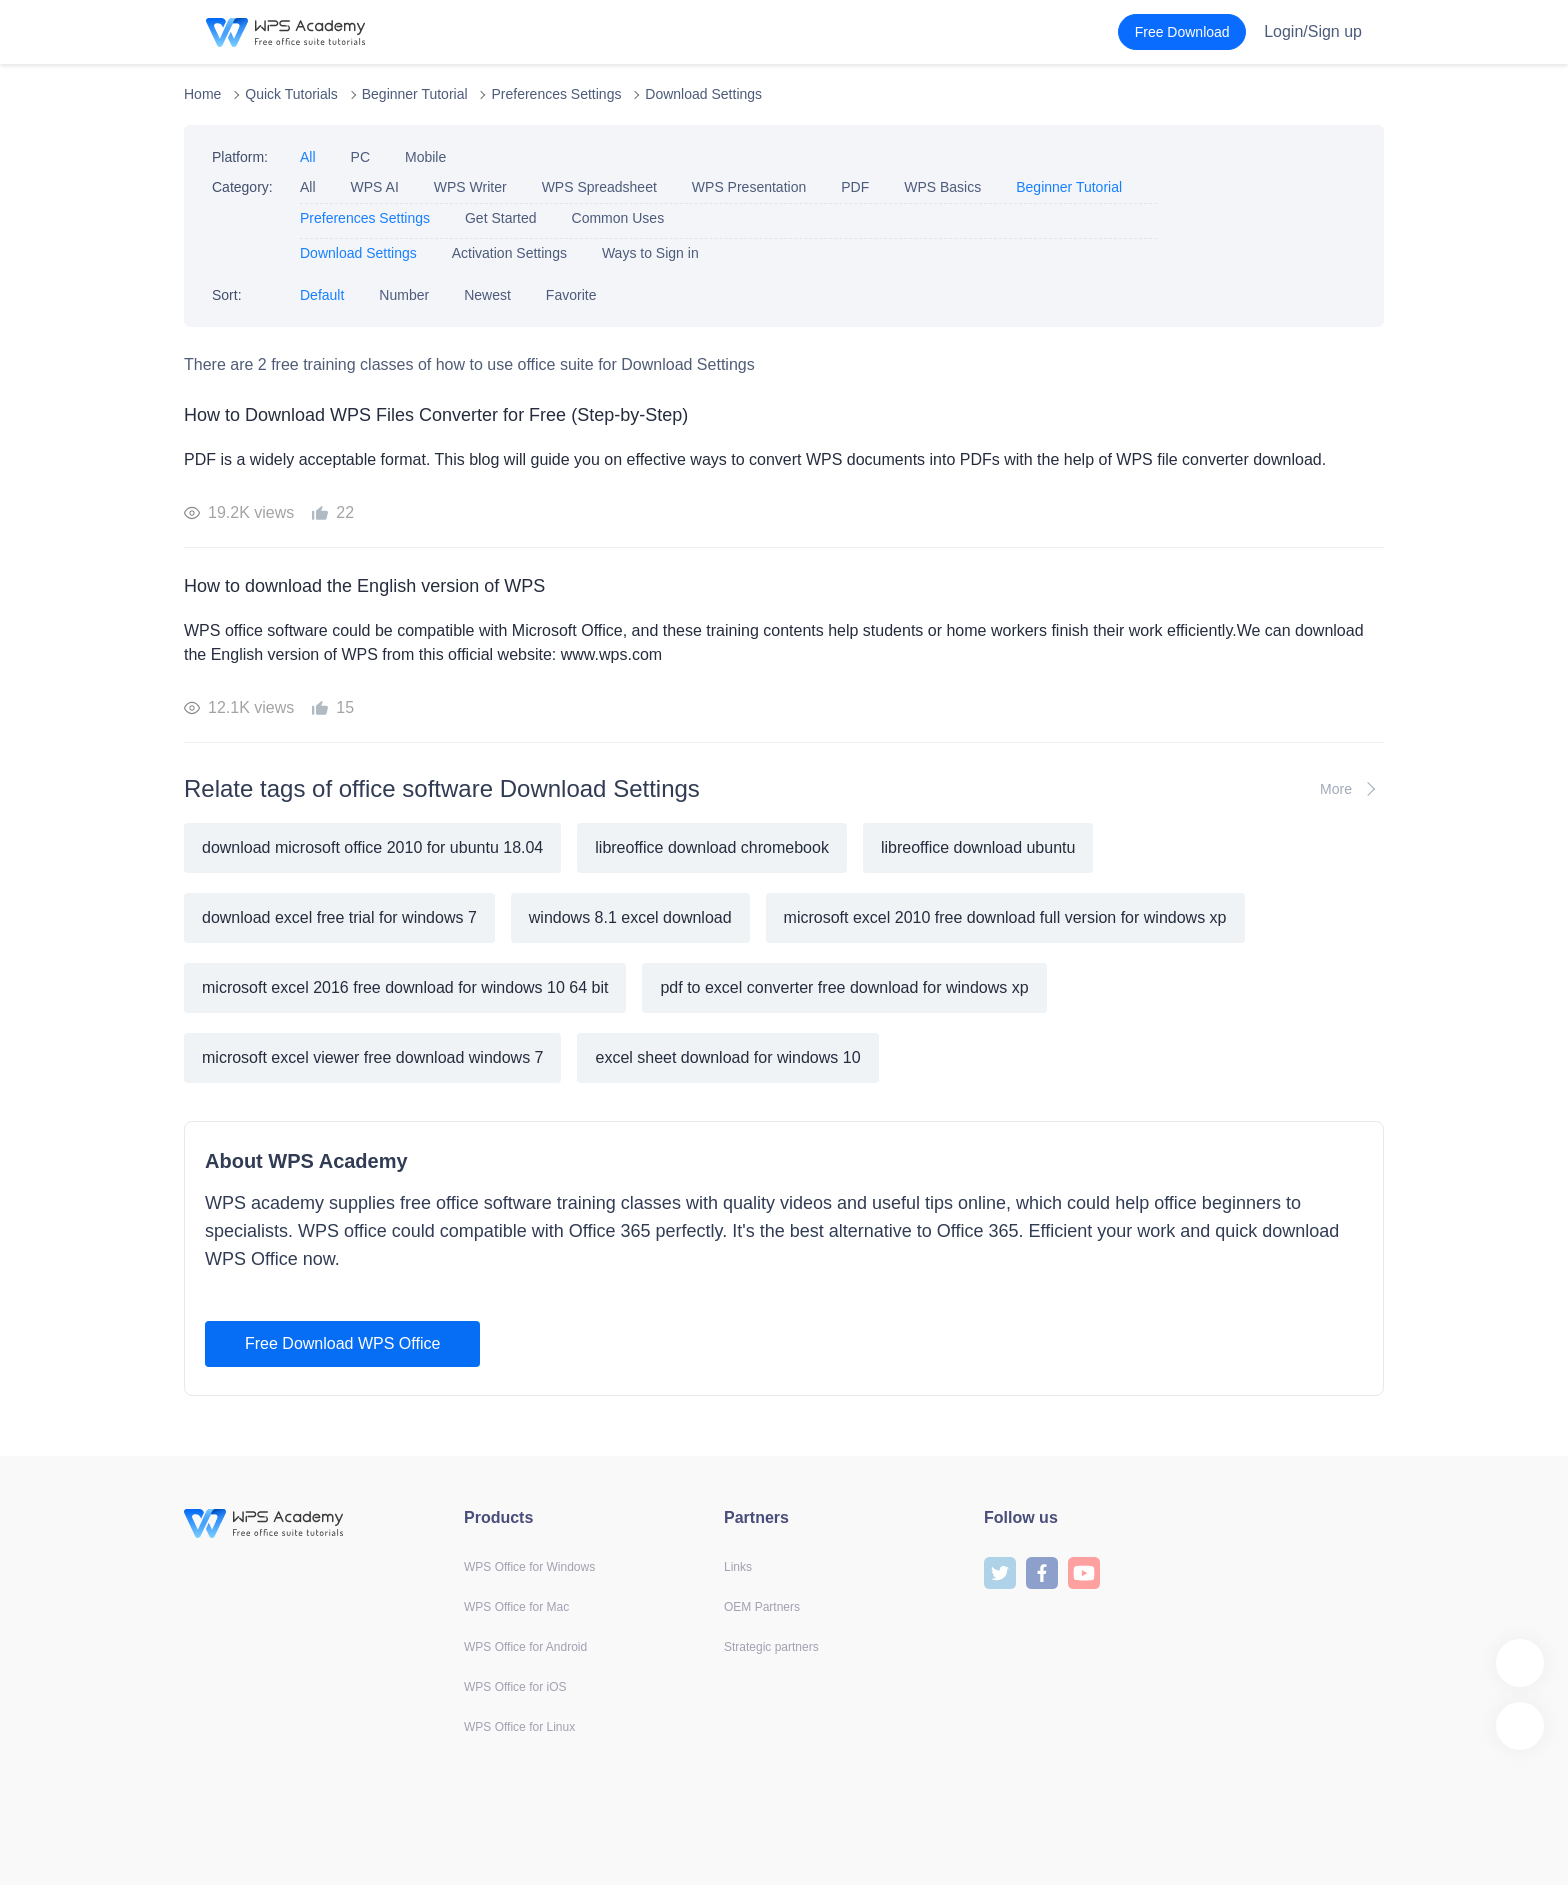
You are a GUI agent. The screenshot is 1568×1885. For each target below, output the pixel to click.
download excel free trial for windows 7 (339, 917)
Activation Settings (509, 253)
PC (360, 157)
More (1352, 789)
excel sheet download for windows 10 (727, 1057)
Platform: (240, 157)
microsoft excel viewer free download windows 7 (372, 1057)
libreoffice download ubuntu (978, 847)
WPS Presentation (749, 187)
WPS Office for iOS (515, 1687)
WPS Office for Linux (519, 1727)
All (308, 157)
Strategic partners (771, 1647)
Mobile (425, 157)
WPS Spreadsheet (599, 187)
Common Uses (618, 218)
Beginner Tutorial (415, 94)
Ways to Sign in (650, 253)
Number (404, 295)
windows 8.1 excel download (630, 917)
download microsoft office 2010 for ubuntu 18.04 (372, 847)
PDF (855, 187)
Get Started (501, 218)
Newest (487, 295)
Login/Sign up (1313, 31)
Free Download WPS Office (342, 1343)
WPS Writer (470, 187)
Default (322, 295)
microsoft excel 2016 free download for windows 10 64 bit (405, 987)
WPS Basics (942, 187)
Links (738, 1567)
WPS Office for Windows (529, 1567)
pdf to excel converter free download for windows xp (844, 987)
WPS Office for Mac (516, 1607)
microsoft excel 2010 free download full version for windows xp (1005, 917)
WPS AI (375, 187)
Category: (242, 187)
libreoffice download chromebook (712, 847)
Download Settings (703, 94)
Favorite (571, 295)
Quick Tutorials (291, 94)
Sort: (227, 295)
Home (202, 94)
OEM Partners (762, 1607)
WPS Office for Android (525, 1647)
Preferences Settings (556, 94)
